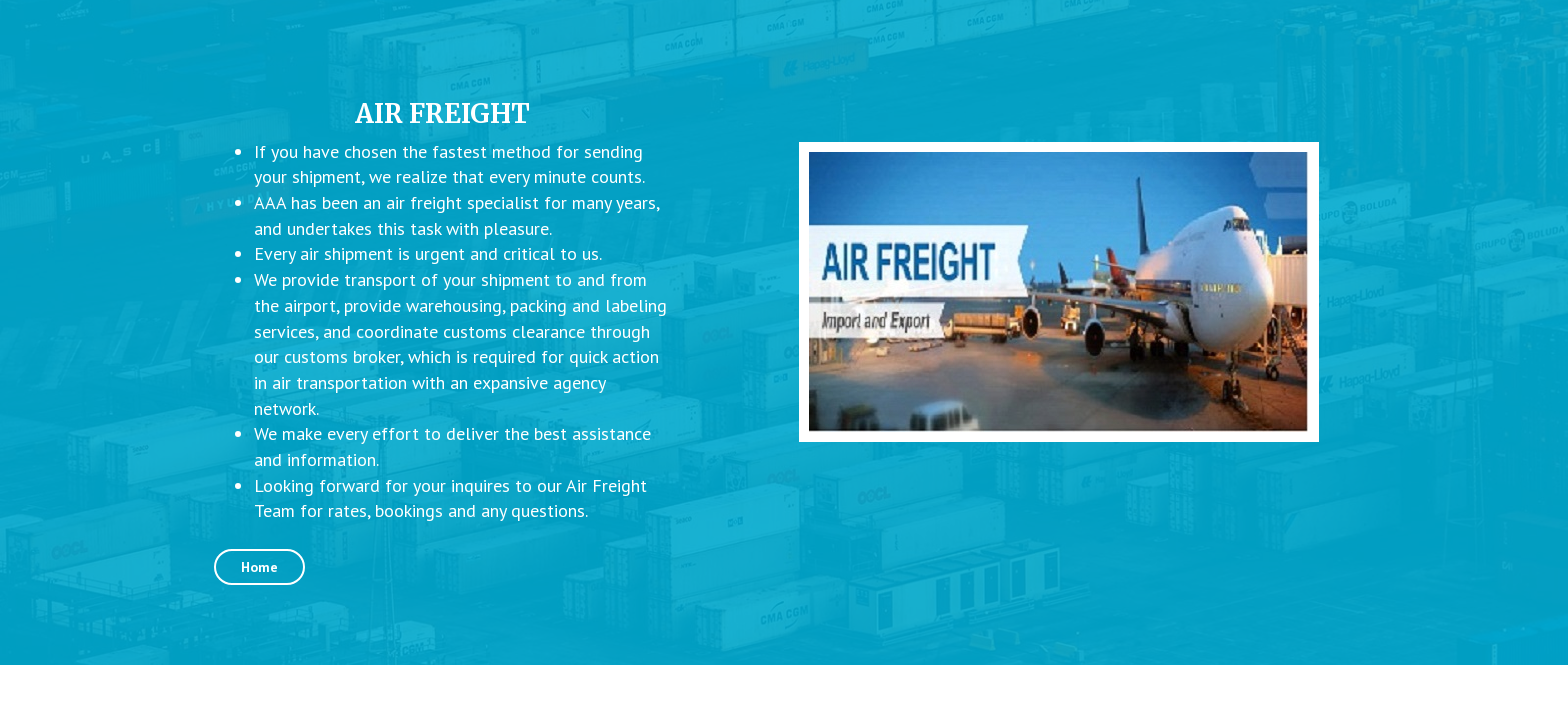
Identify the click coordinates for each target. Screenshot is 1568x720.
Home (259, 567)
